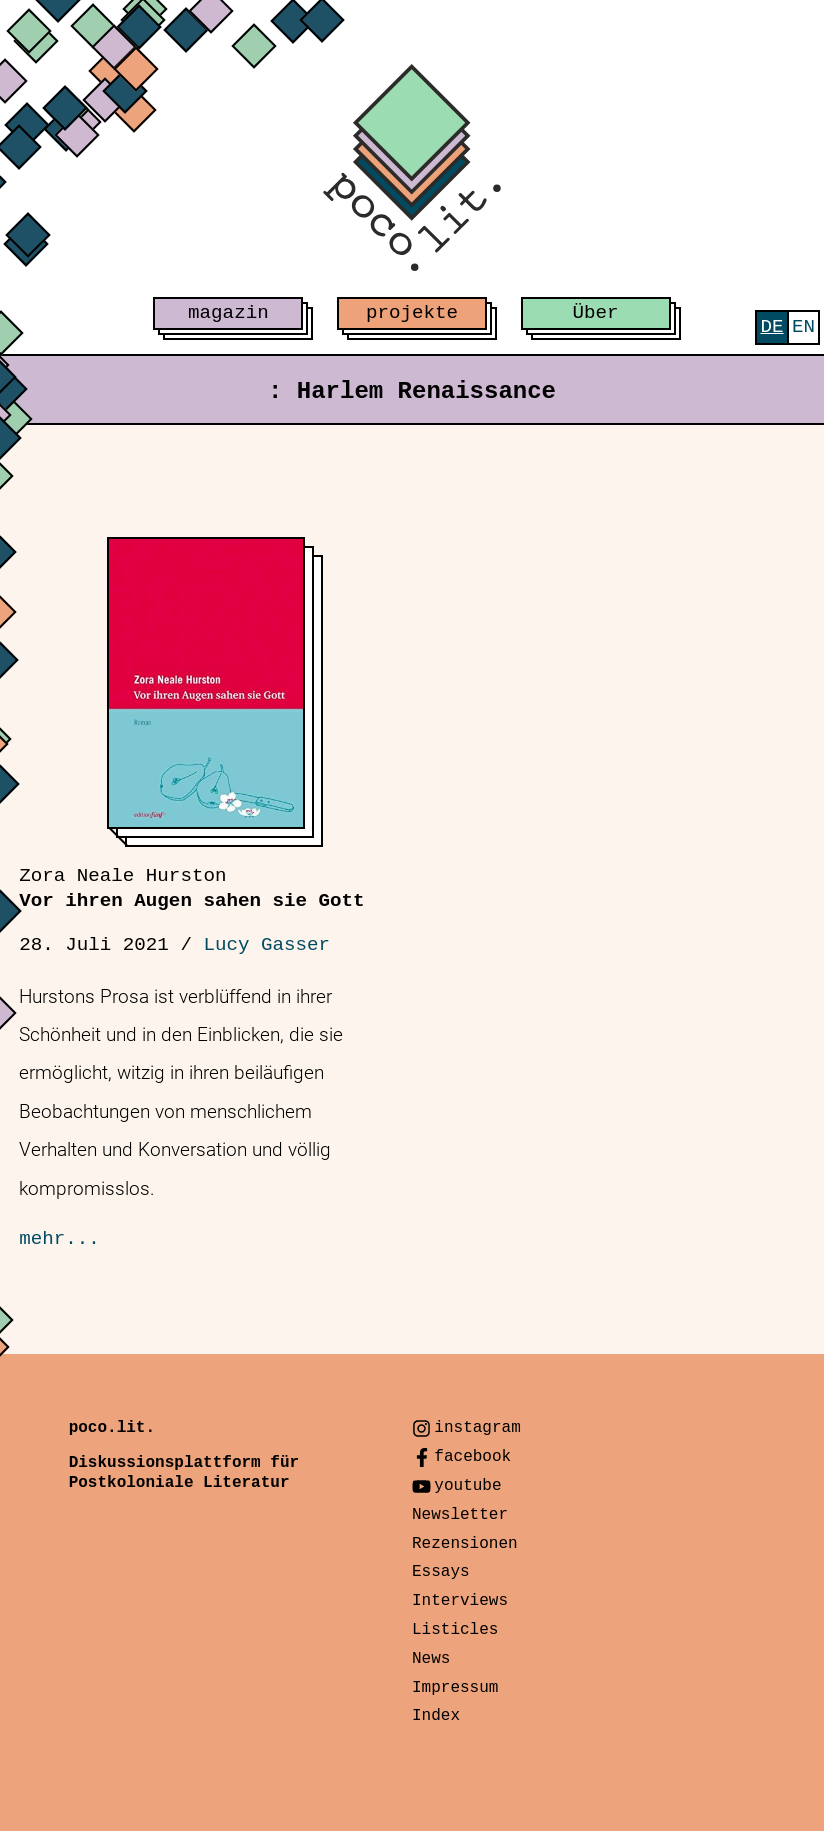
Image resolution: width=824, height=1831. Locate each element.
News (431, 1659)
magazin (228, 313)
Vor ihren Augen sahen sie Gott (191, 888)
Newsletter (460, 1515)
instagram (477, 1428)
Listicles (455, 1630)
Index (436, 1716)
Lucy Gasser (266, 945)
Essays (441, 1572)
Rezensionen (465, 1544)
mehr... (59, 1239)
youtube (467, 1486)
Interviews (460, 1601)
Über (596, 313)
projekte (412, 313)
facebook (472, 1457)
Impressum (455, 1688)
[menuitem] (771, 327)
